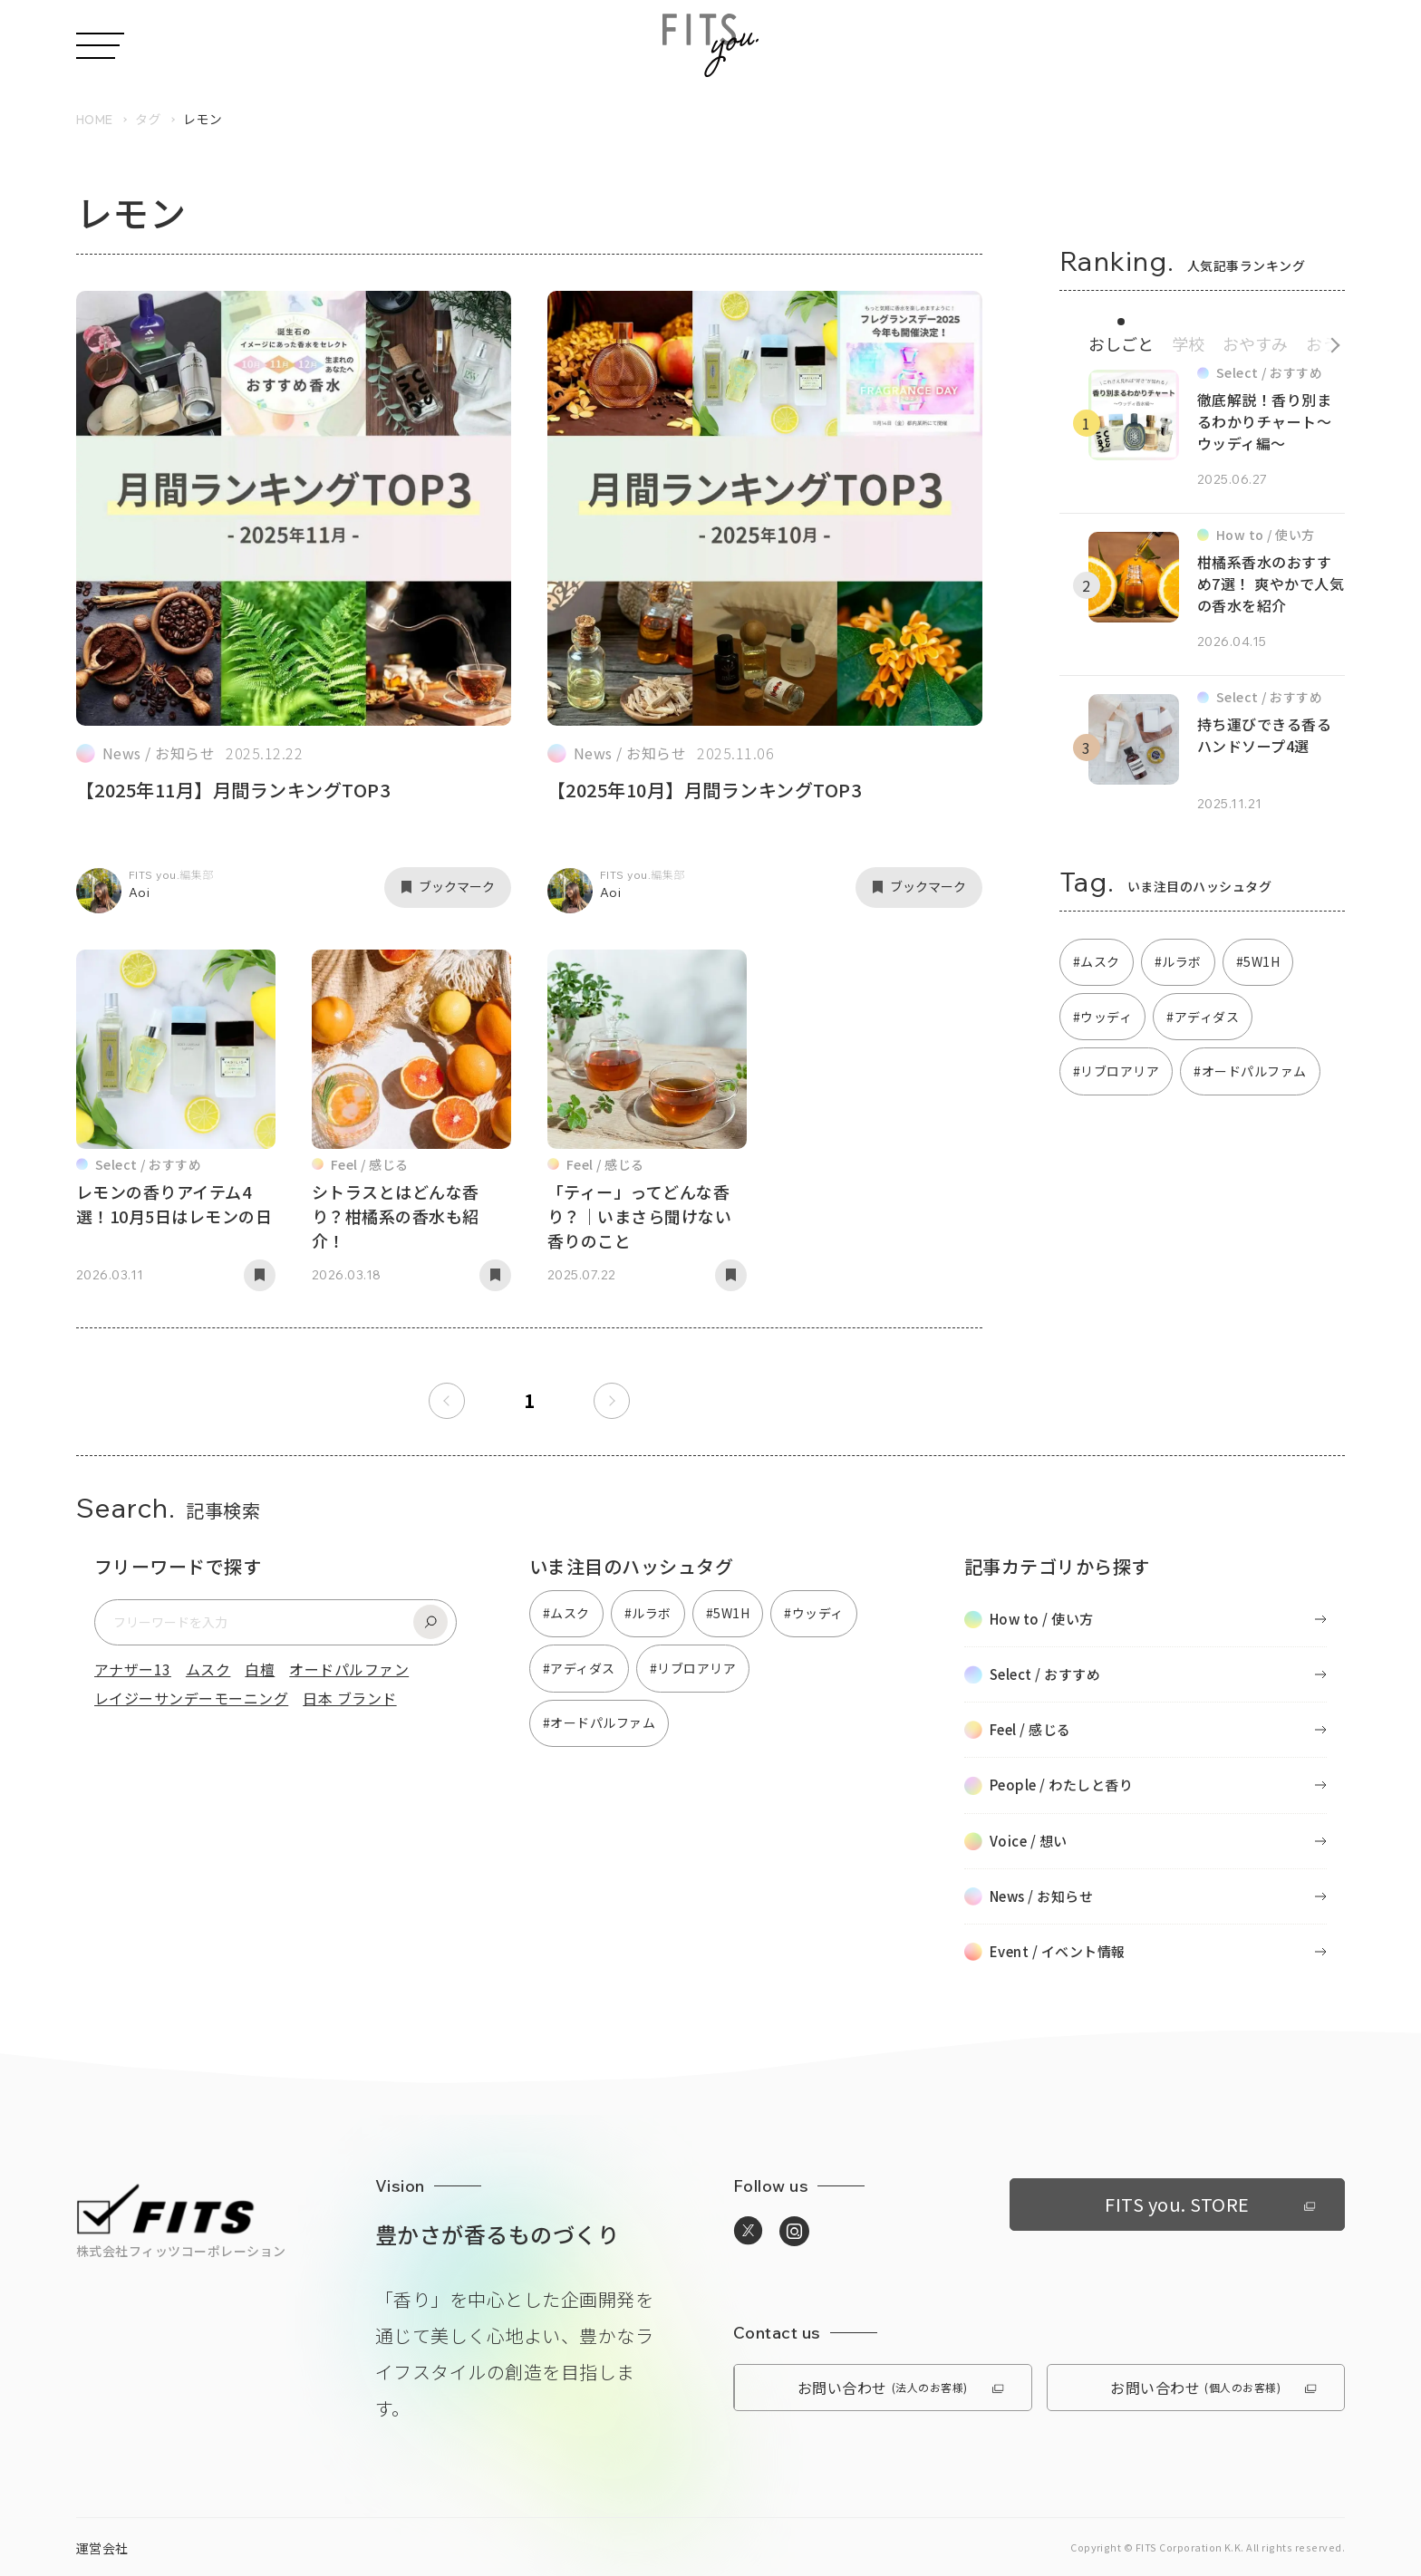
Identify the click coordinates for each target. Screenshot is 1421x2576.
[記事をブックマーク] (447, 887)
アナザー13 (132, 1669)
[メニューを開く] (100, 46)
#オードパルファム (1250, 1071)
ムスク (208, 1669)
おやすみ (1255, 343)
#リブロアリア (1116, 1071)
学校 (1188, 343)
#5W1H (1258, 961)
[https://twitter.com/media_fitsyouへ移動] (748, 2231)
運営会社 (102, 2548)
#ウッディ (1102, 1017)
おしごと (1121, 343)
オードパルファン (349, 1669)
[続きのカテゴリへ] (1329, 340)
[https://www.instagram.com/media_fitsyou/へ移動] (794, 2231)
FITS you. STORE (1210, 2204)
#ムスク (1096, 961)
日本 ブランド (349, 1698)
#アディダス (1202, 1017)
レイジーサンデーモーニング (191, 1698)
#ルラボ (1178, 961)
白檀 (260, 1669)
